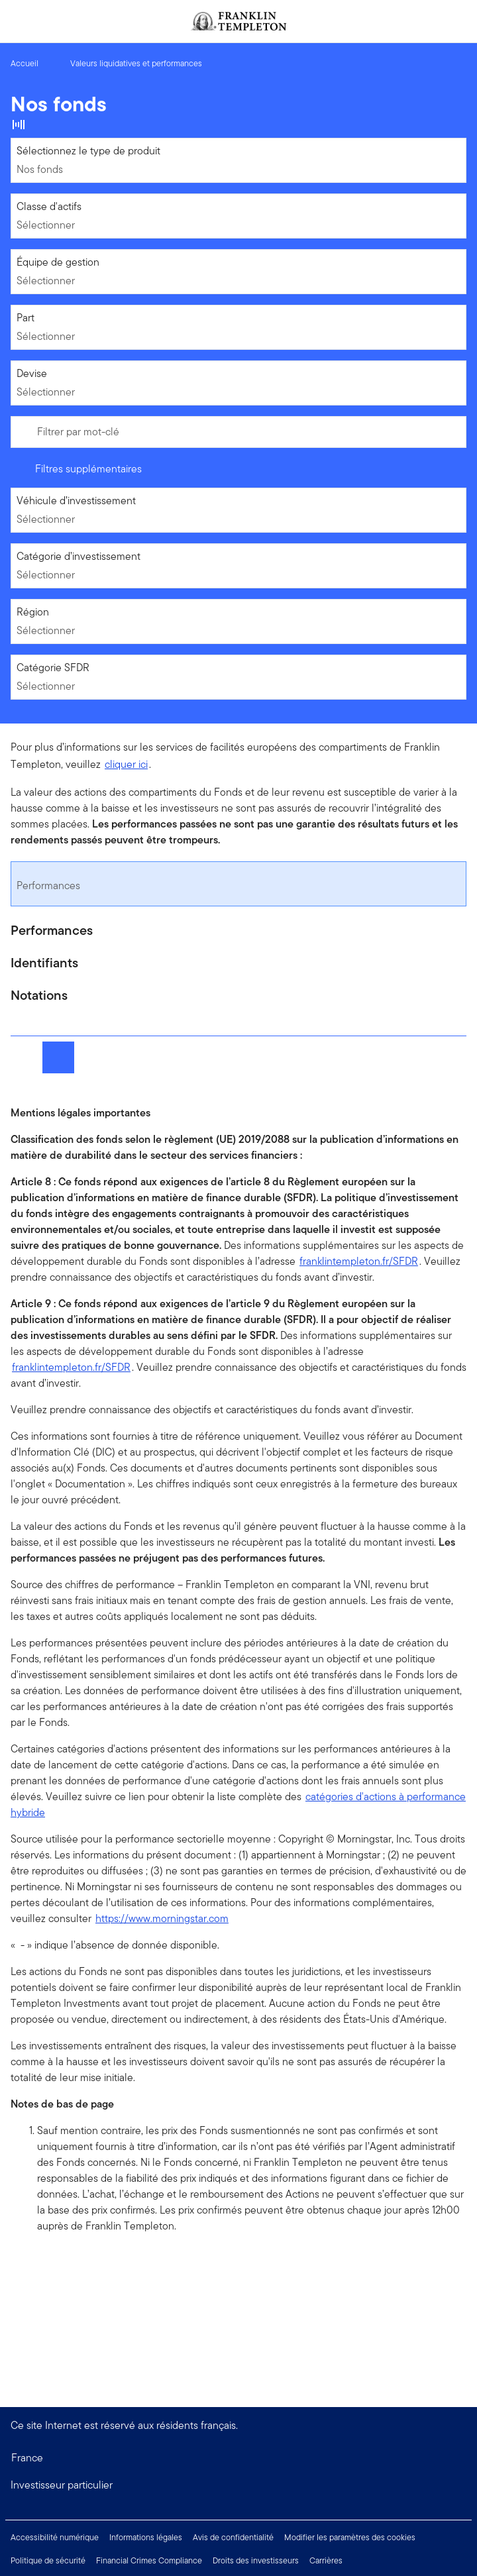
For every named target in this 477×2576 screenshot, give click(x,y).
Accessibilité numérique (55, 2537)
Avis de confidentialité (233, 2537)
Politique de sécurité (48, 2560)
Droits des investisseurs (256, 2560)
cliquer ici (126, 764)
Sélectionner (46, 225)
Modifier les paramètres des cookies (349, 2537)
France (27, 2457)
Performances (48, 885)
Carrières (326, 2560)
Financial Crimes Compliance (149, 2560)
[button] (238, 2485)
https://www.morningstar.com (162, 1918)
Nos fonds (40, 169)
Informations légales (145, 2537)
